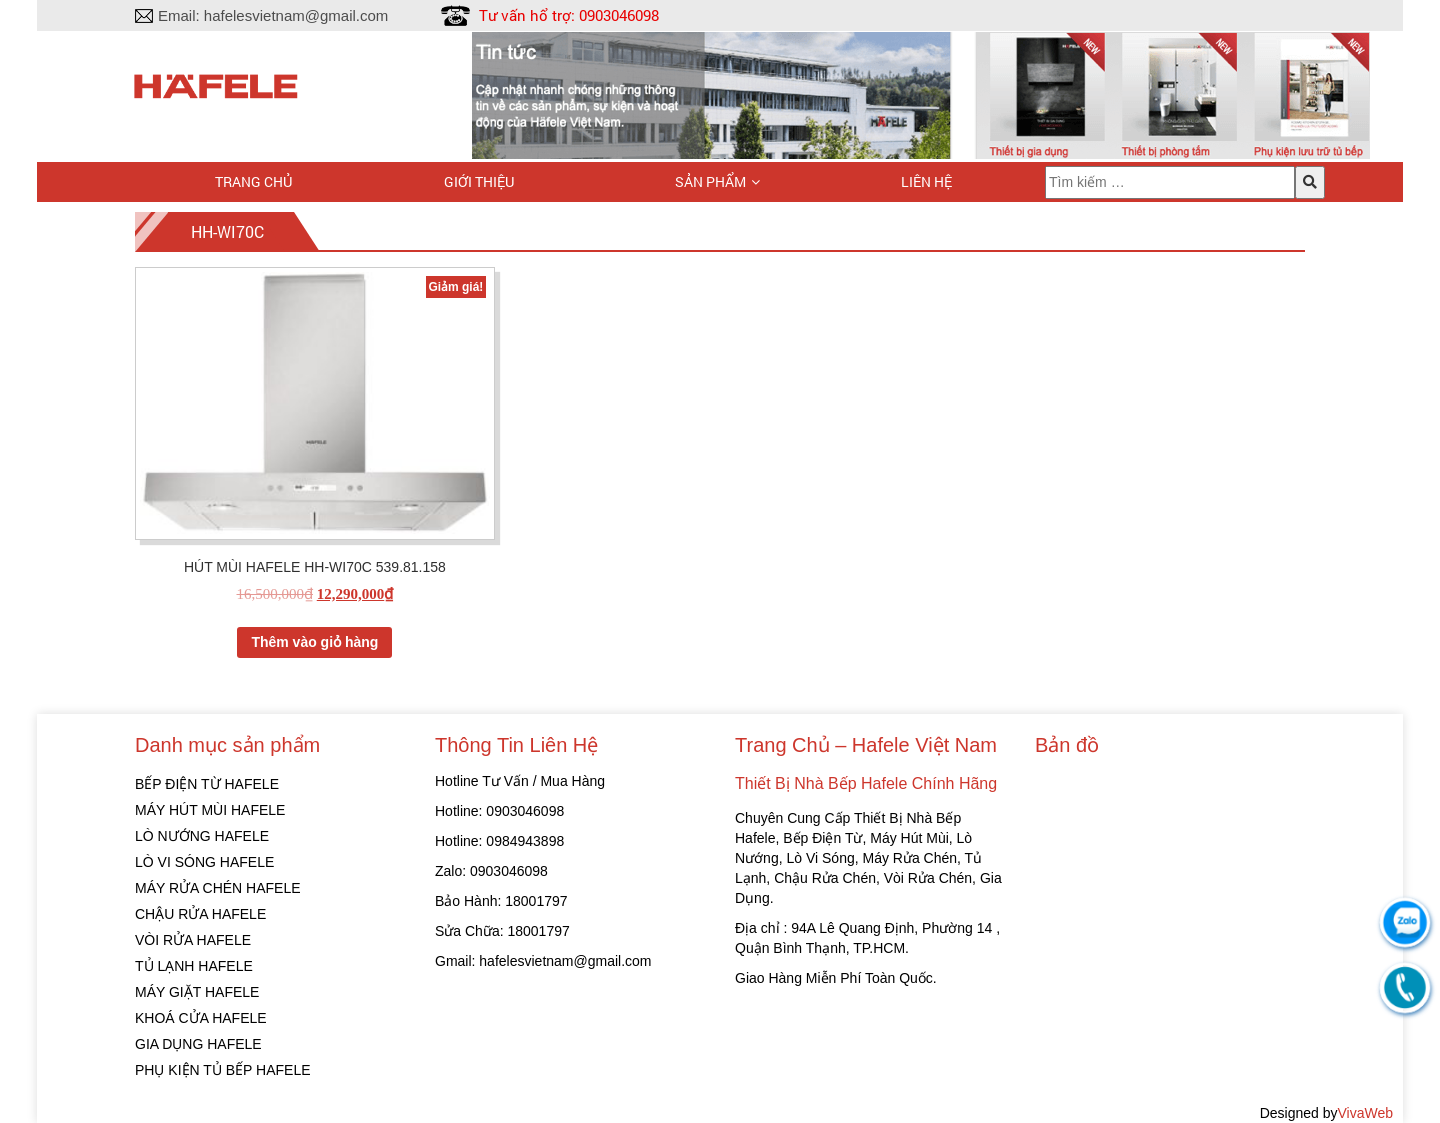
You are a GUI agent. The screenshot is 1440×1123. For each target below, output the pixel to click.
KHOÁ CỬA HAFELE (201, 1018)
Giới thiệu (479, 181)
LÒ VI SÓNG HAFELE (204, 862)
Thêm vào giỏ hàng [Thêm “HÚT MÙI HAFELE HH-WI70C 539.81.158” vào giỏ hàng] (314, 642)
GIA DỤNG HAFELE (198, 1044)
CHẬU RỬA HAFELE (200, 914)
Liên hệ (926, 181)
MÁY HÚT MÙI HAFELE (210, 810)
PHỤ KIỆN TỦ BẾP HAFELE (223, 1070)
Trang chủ (253, 181)
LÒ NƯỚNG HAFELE (202, 836)
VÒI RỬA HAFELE (193, 940)
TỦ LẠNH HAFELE (194, 966)
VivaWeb (1365, 1113)
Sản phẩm (710, 181)
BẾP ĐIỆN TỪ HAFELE (207, 784)
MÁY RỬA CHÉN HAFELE (218, 888)
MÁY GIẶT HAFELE (197, 992)
